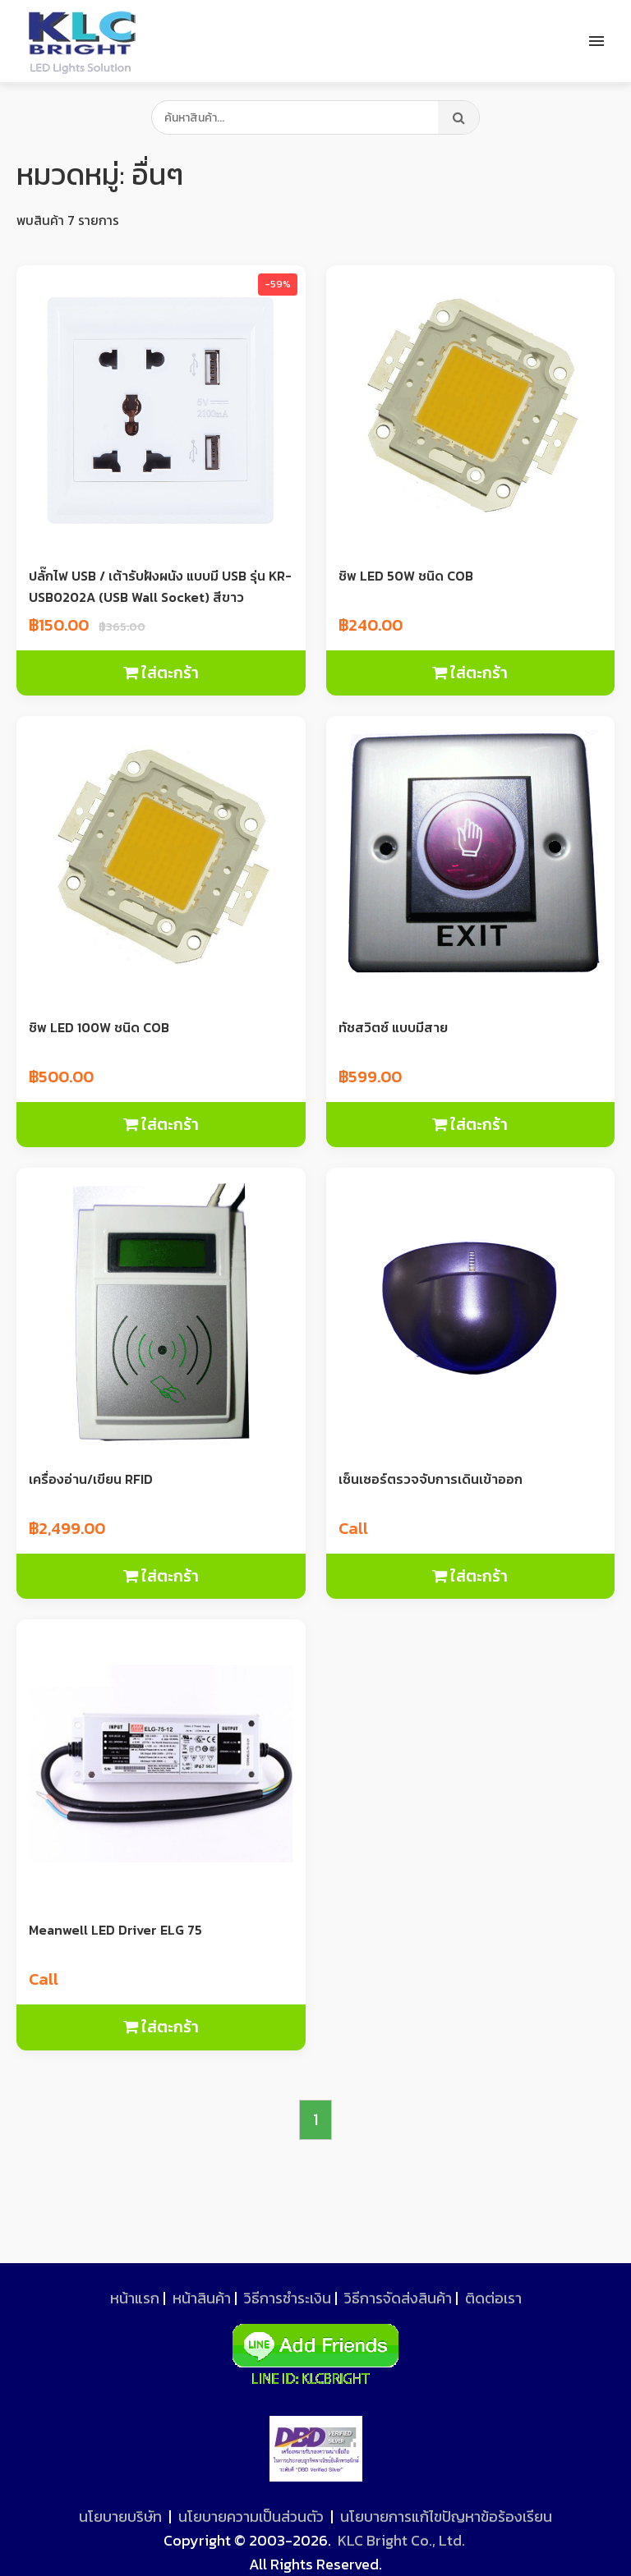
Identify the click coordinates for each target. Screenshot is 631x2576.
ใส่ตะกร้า (161, 673)
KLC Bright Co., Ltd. (401, 2540)
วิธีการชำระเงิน (287, 2298)
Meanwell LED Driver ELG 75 (115, 1930)
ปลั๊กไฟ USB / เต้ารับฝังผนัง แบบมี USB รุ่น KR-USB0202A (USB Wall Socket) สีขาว (160, 586)
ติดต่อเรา (493, 2298)
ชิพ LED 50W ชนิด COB (406, 575)
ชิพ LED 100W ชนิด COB (99, 1027)
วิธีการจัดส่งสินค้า (398, 2298)
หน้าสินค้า (202, 2298)
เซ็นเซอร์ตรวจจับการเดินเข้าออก (431, 1479)
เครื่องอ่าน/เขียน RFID (91, 1479)
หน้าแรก (134, 2298)
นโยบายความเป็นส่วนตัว (251, 2516)
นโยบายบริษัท (120, 2516)
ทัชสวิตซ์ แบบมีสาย (393, 1027)
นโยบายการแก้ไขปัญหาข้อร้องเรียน (446, 2516)
